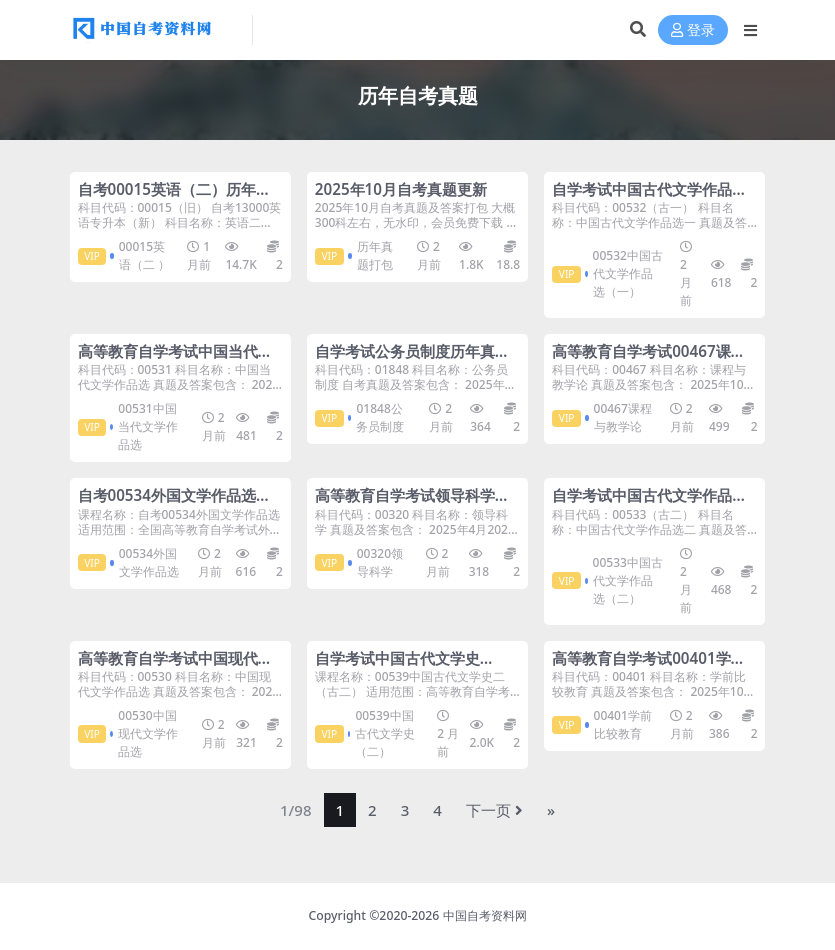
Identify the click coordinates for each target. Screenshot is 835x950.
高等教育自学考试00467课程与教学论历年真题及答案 (648, 360)
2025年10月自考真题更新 (401, 189)
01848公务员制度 (380, 417)
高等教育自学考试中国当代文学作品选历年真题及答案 (175, 360)
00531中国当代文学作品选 (148, 426)
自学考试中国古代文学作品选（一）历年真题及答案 (649, 198)
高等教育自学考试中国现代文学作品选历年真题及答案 (175, 667)
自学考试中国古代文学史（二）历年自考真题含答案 (405, 667)
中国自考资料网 (485, 915)
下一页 (494, 810)
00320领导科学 (380, 562)
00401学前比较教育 (623, 724)
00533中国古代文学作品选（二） (628, 580)
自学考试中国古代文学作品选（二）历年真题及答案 (649, 504)
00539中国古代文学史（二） (385, 733)
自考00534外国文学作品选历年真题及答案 (174, 504)
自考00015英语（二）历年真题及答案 (174, 198)
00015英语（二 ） (144, 255)
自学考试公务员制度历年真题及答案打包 (412, 360)
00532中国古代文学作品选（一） (628, 273)
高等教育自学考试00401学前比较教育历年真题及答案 (648, 667)
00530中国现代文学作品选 (148, 733)
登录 (693, 30)
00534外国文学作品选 (149, 562)
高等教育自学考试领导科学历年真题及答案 (412, 504)
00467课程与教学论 (623, 417)
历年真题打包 (375, 255)
